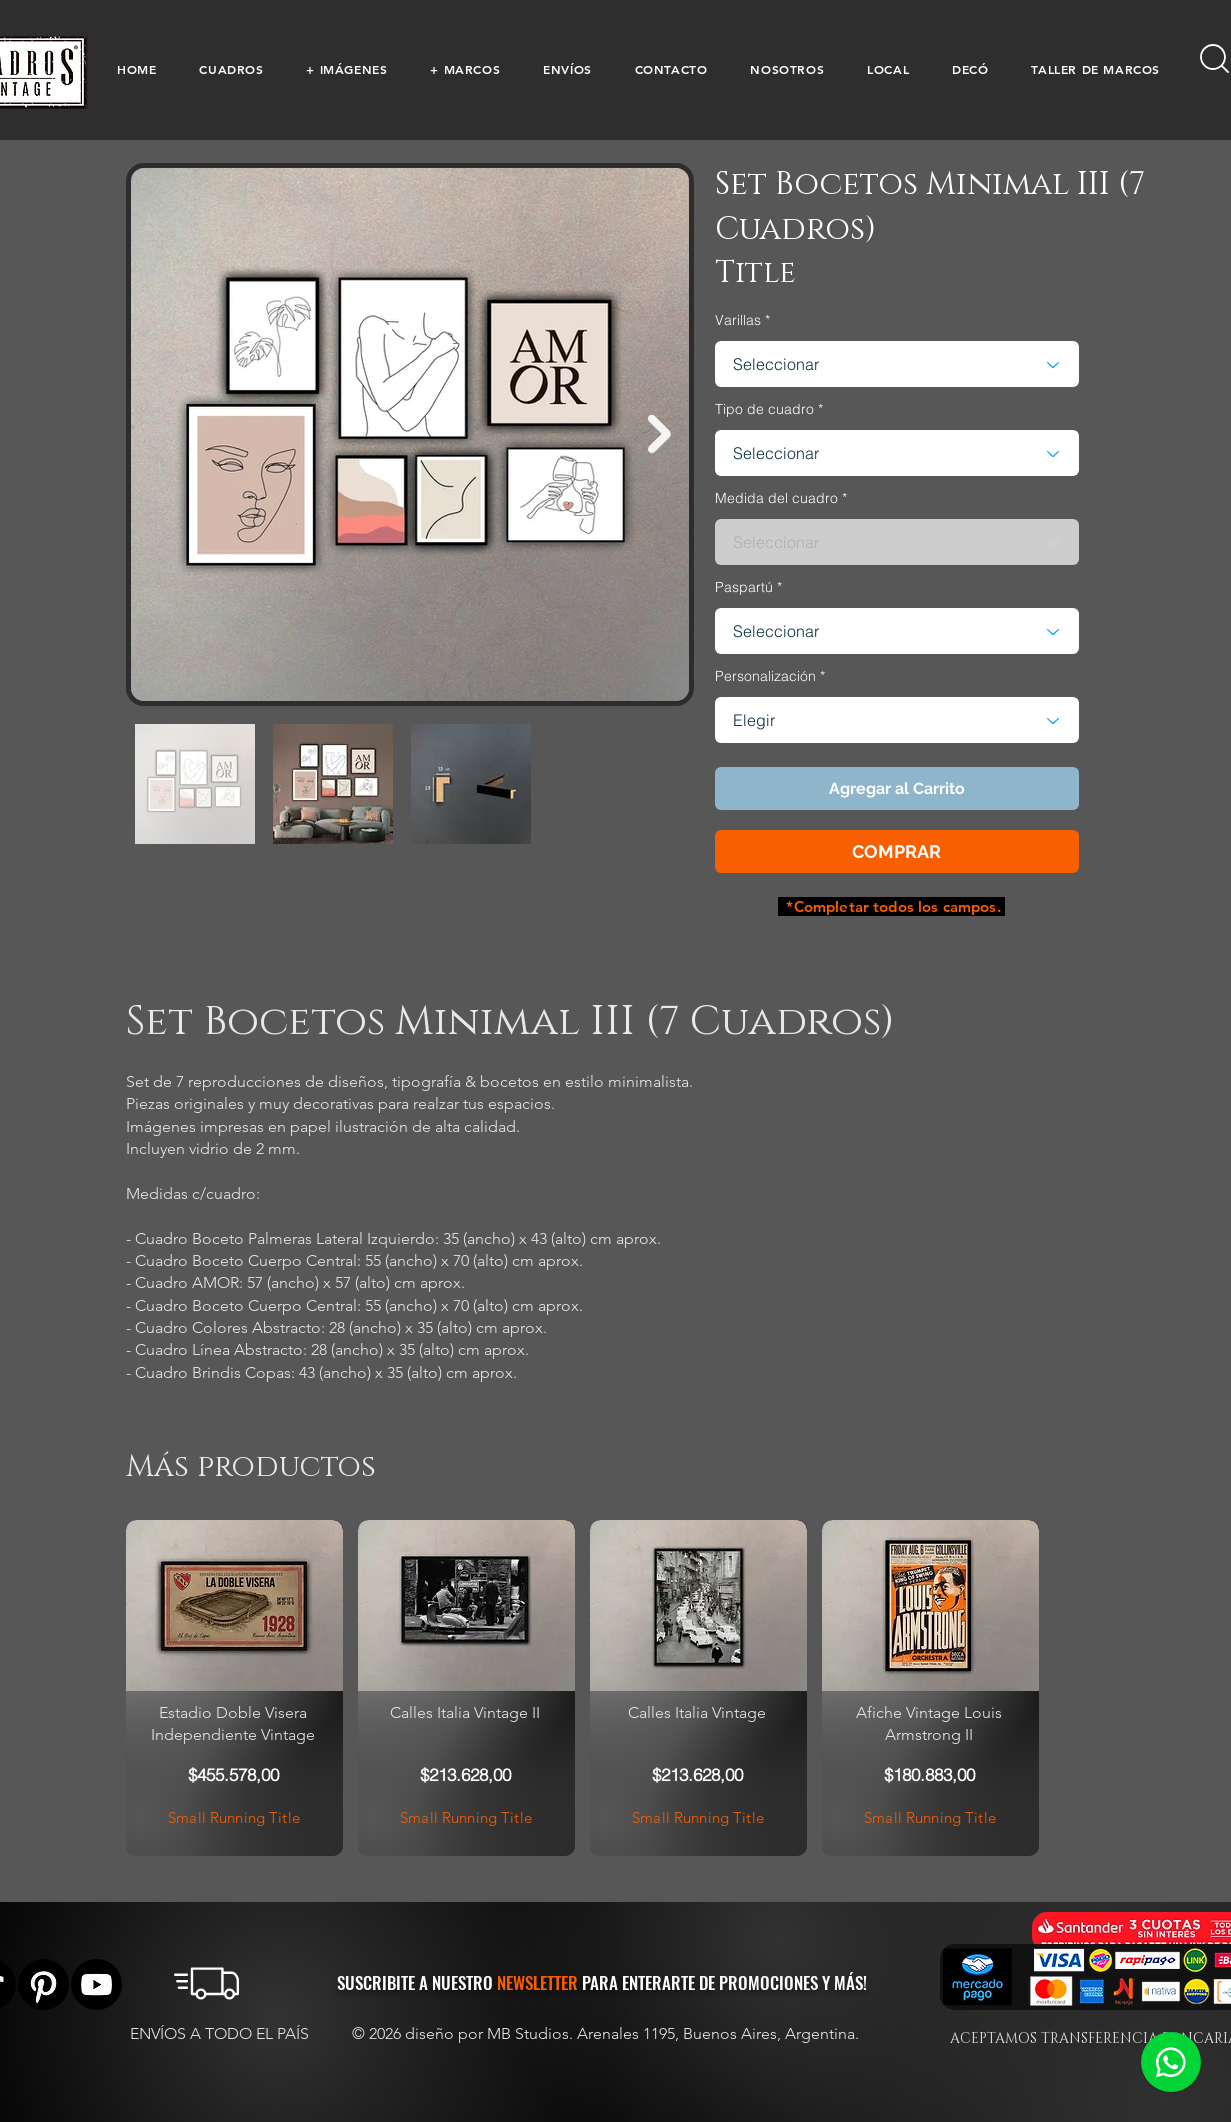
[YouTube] (96, 1984)
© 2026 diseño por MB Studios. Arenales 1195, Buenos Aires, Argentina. (607, 2033)
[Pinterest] (43, 1984)
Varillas (738, 320)
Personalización (765, 676)
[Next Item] (659, 434)
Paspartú (744, 587)
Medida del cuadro (776, 498)
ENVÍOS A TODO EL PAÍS (219, 2033)
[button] (231, 69)
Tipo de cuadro (764, 409)
